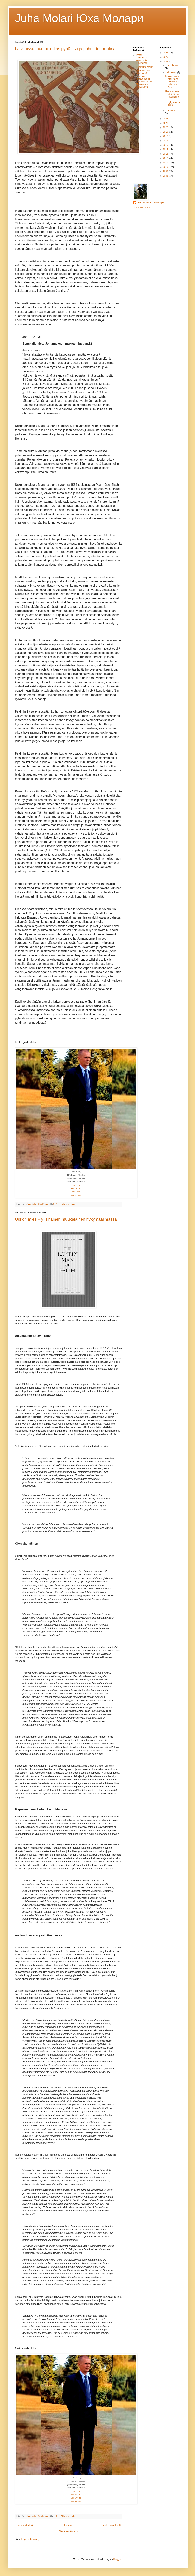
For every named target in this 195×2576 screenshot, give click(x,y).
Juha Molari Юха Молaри (79, 18)
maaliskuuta (172, 65)
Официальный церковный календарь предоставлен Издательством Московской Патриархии (144, 78)
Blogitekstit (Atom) (30, 2539)
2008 (166, 175)
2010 (166, 167)
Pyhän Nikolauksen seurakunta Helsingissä (142, 59)
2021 (166, 123)
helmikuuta (171, 72)
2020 (166, 127)
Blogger (117, 2559)
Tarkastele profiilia (142, 207)
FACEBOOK (76, 1188)
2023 (166, 61)
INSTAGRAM (76, 1195)
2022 (166, 118)
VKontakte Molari (144, 67)
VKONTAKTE (76, 1192)
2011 (166, 162)
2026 (166, 52)
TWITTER (76, 1185)
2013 (166, 154)
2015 (166, 145)
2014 (166, 149)
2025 (166, 57)
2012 (166, 158)
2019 (166, 132)
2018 (166, 136)
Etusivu (68, 2525)
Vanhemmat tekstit (112, 2525)
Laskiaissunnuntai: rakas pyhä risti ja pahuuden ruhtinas (66, 48)
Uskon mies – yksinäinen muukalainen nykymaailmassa (66, 1219)
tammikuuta (171, 110)
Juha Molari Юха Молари (150, 202)
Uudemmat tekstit (24, 2525)
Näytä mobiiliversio (68, 2531)
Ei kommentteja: (68, 1204)
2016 (166, 140)
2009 (166, 171)
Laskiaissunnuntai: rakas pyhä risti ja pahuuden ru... (172, 81)
